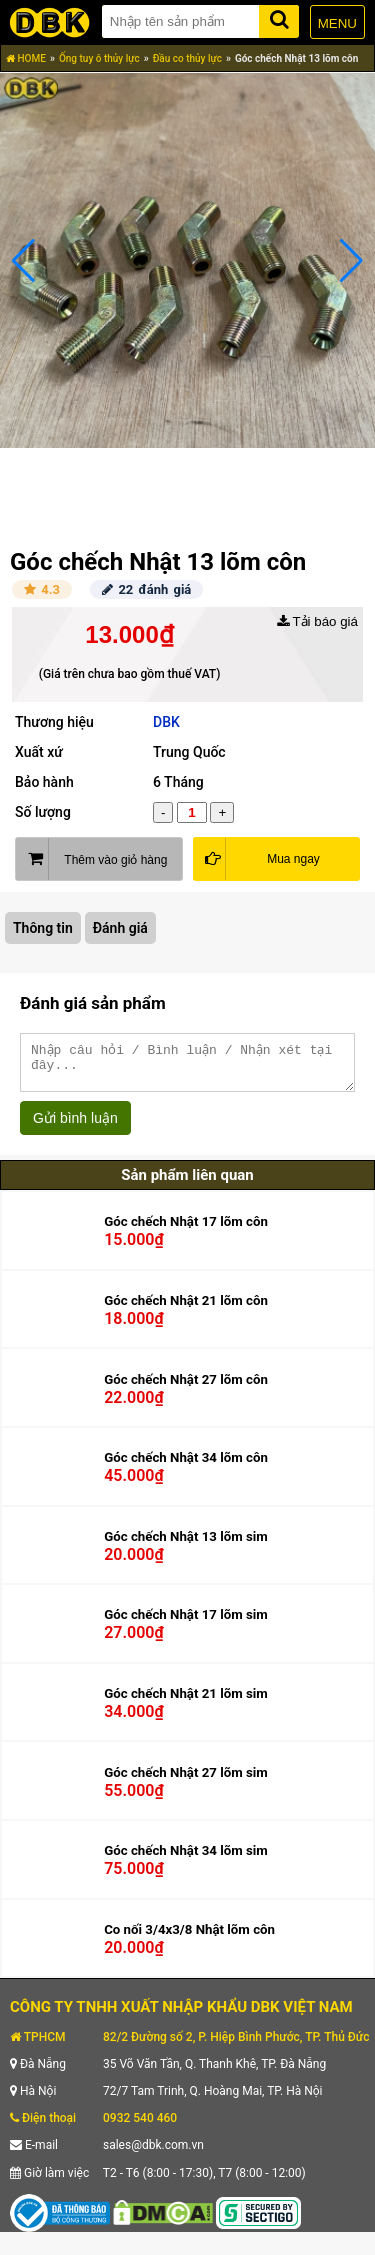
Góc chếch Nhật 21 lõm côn (186, 1309)
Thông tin (43, 928)
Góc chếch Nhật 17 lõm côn (186, 1230)
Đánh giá (120, 928)
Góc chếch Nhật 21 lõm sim (186, 1702)
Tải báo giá (317, 621)
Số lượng (43, 812)
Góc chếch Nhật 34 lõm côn (186, 1466)
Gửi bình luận (75, 1127)
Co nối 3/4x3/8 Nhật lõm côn (189, 1938)
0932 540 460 (140, 2127)
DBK (166, 722)
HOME (26, 58)
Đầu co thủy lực (187, 58)
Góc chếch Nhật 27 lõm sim (186, 1781)
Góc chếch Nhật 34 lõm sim (186, 1859)
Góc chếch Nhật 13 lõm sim (186, 1545)
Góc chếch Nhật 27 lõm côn (186, 1388)
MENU (337, 23)
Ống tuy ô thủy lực (99, 58)
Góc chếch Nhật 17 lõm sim (186, 1623)
